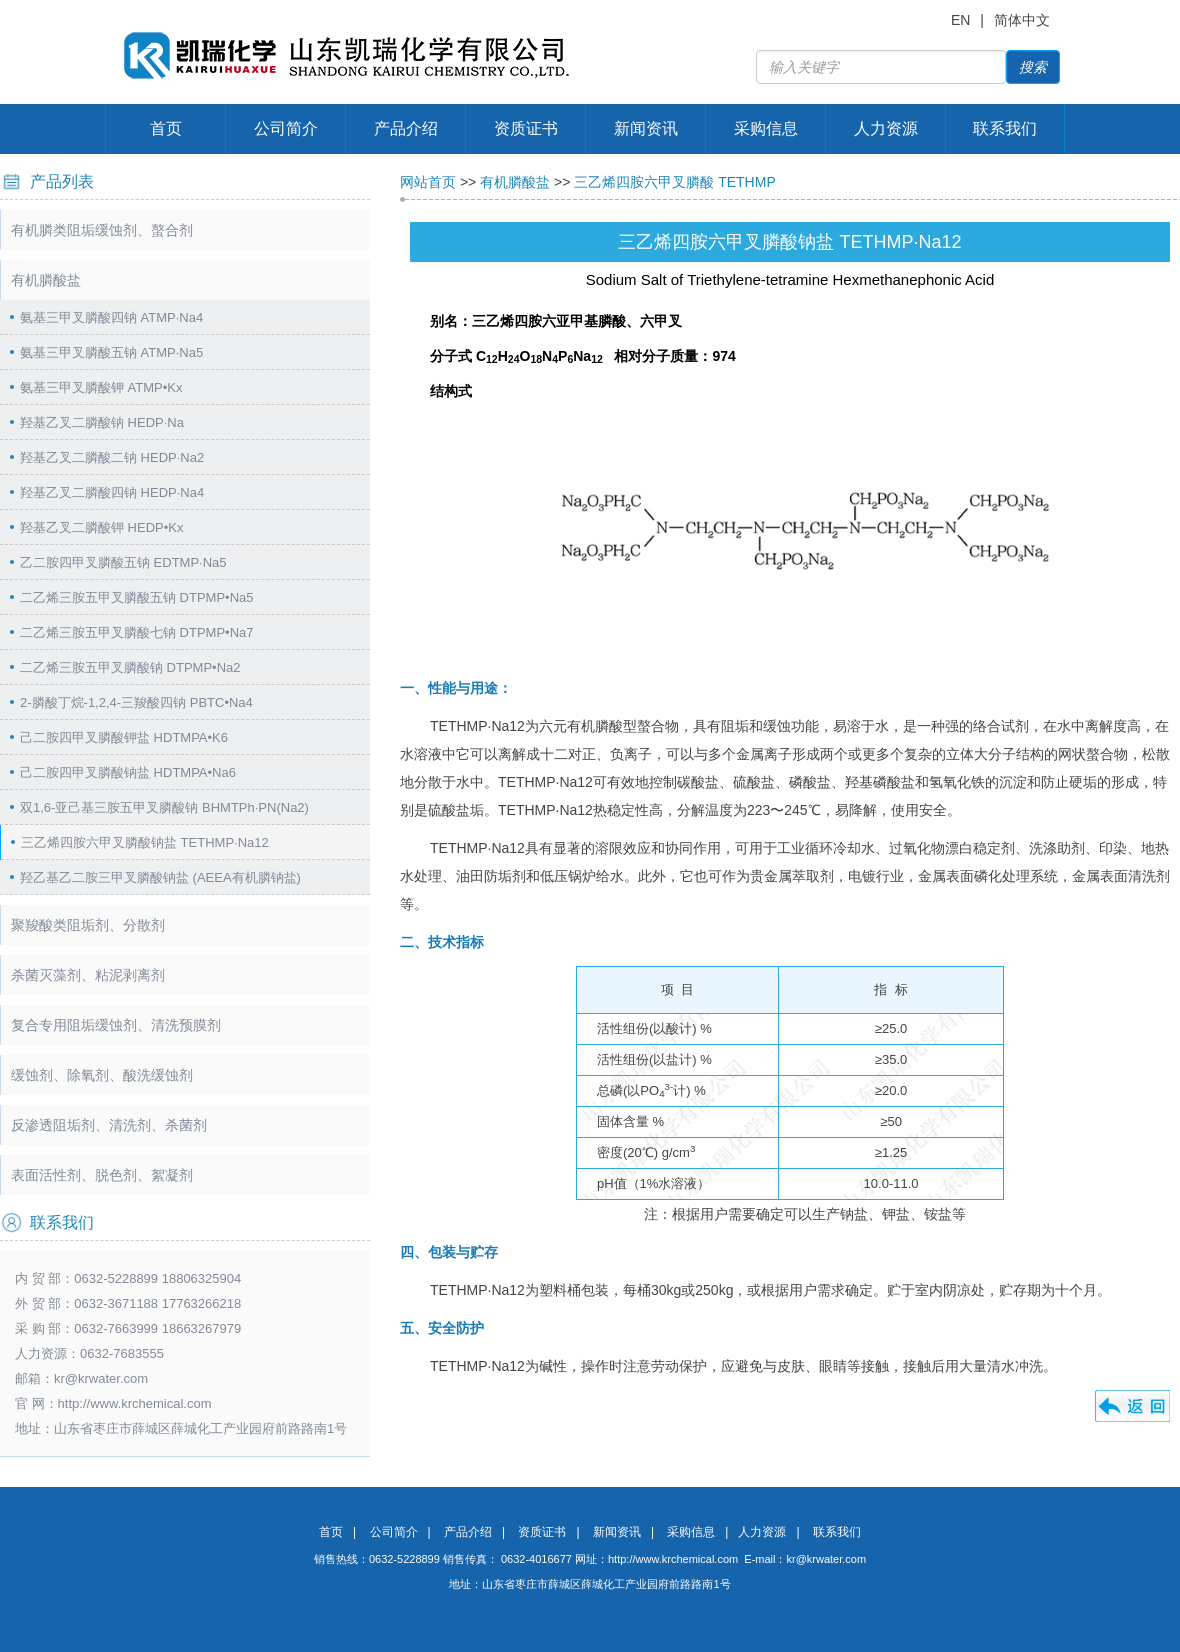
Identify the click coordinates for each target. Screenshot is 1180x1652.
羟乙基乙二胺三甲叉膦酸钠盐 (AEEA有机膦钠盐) (160, 877)
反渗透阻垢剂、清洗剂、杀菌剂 (109, 1125)
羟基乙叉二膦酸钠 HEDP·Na (102, 422)
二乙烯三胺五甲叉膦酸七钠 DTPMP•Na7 (137, 632)
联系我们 (1005, 128)
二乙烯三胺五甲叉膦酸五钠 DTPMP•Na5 (137, 597)
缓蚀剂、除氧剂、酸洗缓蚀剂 (102, 1075)
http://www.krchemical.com (673, 1559)
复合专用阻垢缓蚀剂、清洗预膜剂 (116, 1025)
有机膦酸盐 (46, 280)
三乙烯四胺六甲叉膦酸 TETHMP (674, 182)
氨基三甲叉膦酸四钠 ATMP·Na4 (111, 317)
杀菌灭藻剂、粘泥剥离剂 (88, 975)
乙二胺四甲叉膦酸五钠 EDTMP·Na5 (123, 562)
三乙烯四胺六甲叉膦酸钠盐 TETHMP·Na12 (145, 842)
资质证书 (526, 128)
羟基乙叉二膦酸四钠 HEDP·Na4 (112, 492)
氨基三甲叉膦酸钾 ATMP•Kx (101, 387)
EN (960, 20)
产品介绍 (406, 128)
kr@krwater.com (101, 1378)
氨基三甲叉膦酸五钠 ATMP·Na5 (111, 352)
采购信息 (766, 128)
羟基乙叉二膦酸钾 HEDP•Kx (101, 527)
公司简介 (286, 128)
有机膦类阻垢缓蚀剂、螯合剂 (102, 230)
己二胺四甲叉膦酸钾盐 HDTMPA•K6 (124, 737)
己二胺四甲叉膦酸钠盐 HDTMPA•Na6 (128, 772)
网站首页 (428, 182)
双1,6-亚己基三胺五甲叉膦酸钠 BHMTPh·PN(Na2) (164, 807)
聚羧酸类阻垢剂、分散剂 (88, 925)
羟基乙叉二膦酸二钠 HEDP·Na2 (112, 457)
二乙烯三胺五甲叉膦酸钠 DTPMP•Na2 (130, 667)
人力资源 (886, 128)
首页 (166, 128)
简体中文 (1022, 20)
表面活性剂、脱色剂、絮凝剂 (102, 1175)
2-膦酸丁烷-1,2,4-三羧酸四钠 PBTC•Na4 (136, 702)
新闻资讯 (646, 128)
